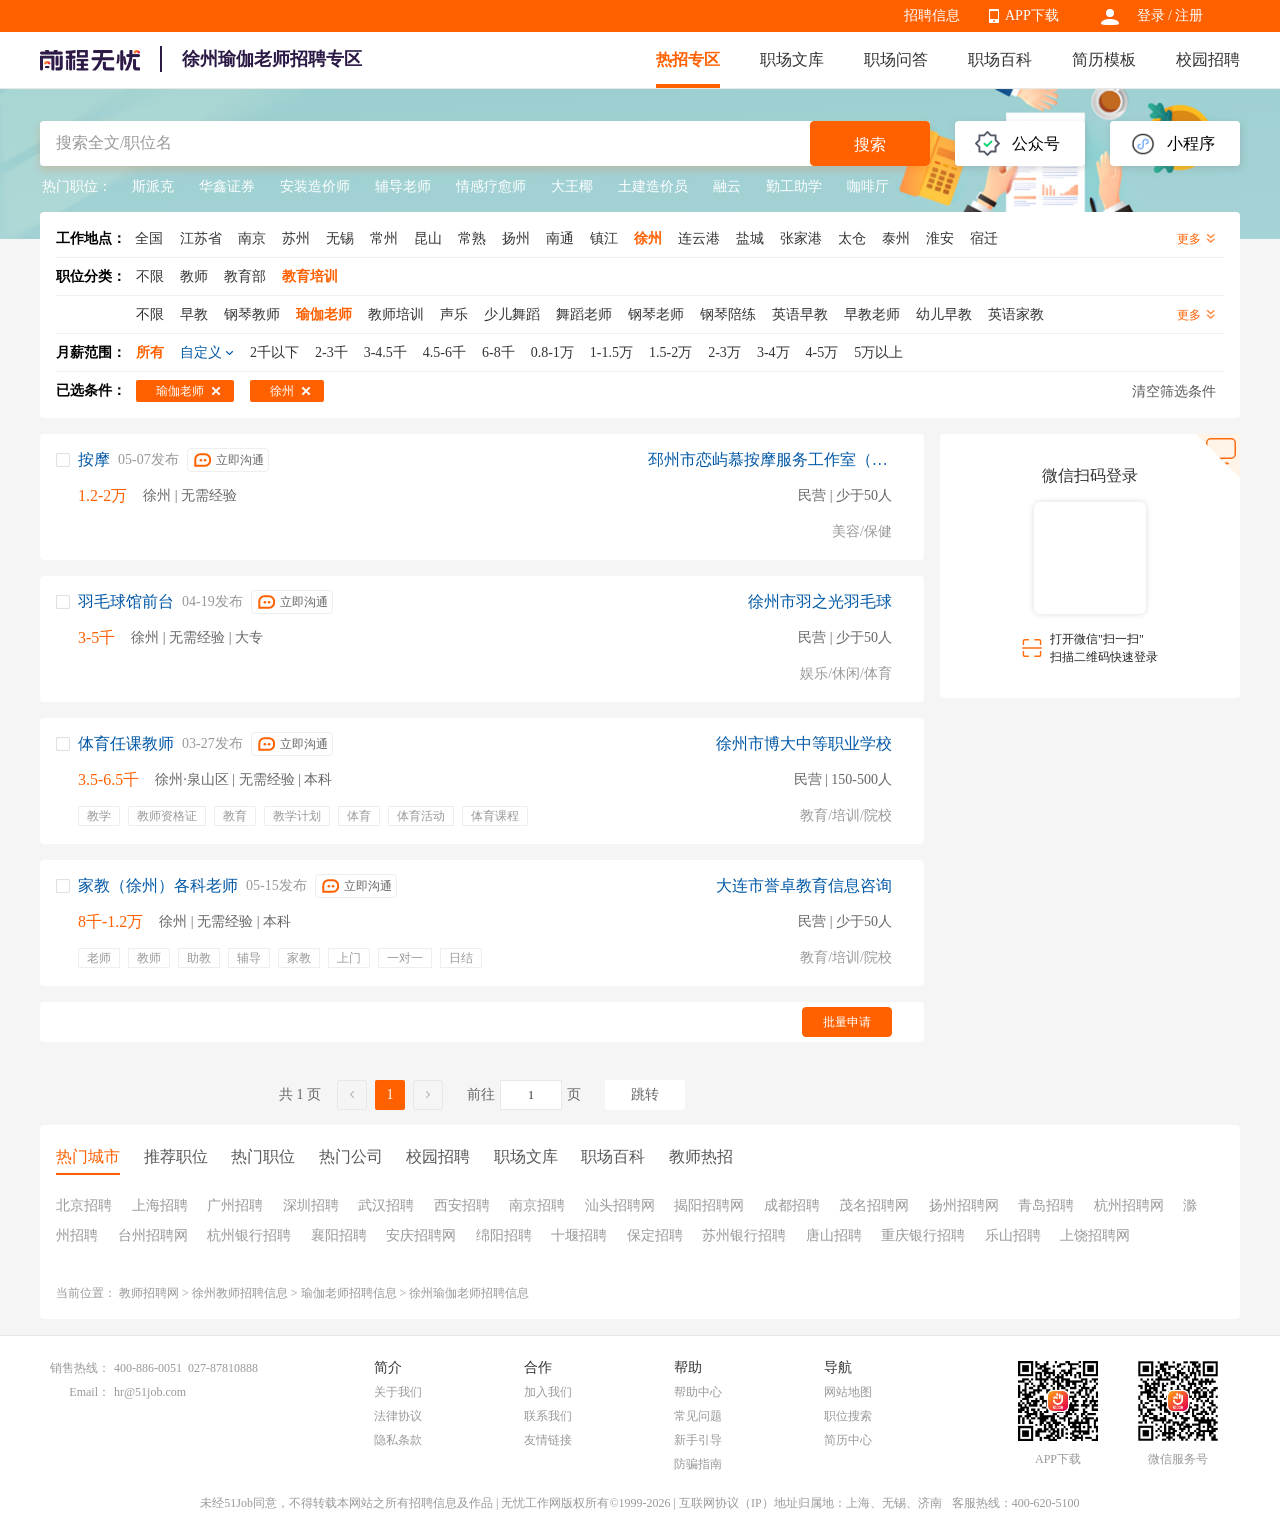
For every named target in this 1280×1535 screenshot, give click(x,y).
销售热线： (80, 1368)
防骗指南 (698, 1464)
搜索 (870, 144)
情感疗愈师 (491, 186)
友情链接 (548, 1440)
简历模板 (1104, 59)
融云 (727, 186)
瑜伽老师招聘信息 (349, 1293)
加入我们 (548, 1392)
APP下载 (1032, 15)
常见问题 (698, 1416)
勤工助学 (794, 186)
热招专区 (688, 59)
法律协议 (398, 1416)
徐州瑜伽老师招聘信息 (469, 1293)
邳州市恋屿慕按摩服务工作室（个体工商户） (770, 459)
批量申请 (847, 1022)
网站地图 (848, 1392)
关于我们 (398, 1392)
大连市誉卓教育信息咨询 (804, 885)
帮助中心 (698, 1392)
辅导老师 (403, 186)
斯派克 (153, 186)
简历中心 (848, 1440)
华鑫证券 (227, 186)
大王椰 (572, 186)
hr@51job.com (150, 1392)
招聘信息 (932, 15)
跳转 (645, 1094)
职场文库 (792, 59)
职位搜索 (848, 1416)
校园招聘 (1208, 59)
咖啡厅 (868, 186)
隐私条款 (398, 1440)
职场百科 (1000, 59)
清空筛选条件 (1174, 391)
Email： (89, 1392)
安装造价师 (315, 186)
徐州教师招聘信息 (240, 1293)
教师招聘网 (149, 1293)
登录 (1151, 15)
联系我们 (548, 1416)
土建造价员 (653, 186)
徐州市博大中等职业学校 (804, 743)
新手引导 (698, 1440)
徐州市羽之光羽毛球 (820, 601)
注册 (1189, 15)
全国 (149, 238)
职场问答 (896, 59)
